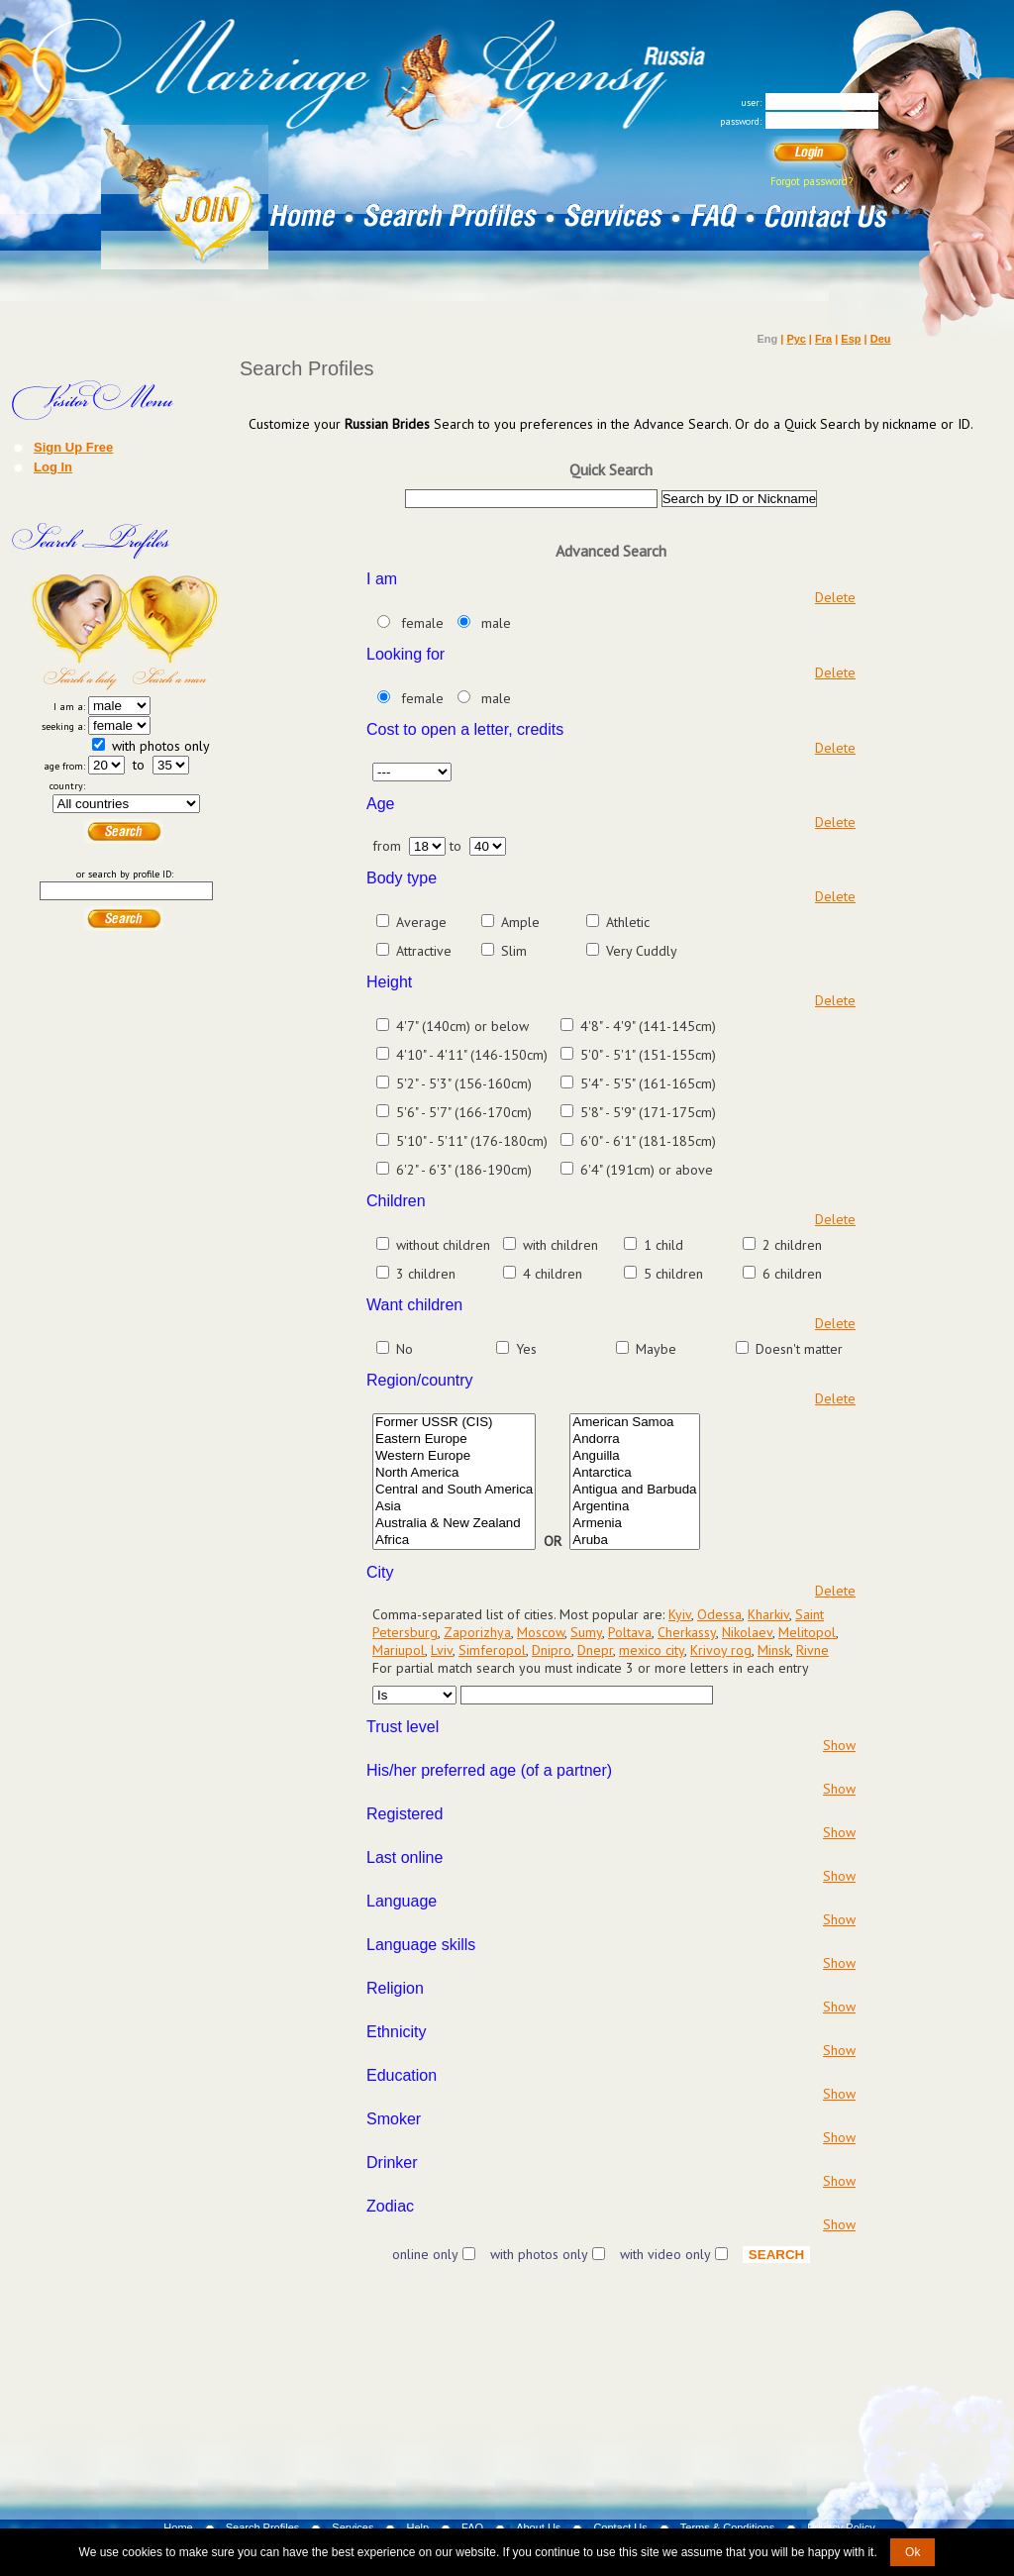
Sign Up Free (73, 447)
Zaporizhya (477, 1632)
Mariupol (398, 1650)
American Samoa (634, 1422)
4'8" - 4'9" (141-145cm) (648, 1026)
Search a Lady (78, 631)
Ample (520, 922)
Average (421, 922)
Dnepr (595, 1650)
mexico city (651, 1650)
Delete (835, 597)
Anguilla (634, 1456)
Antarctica (634, 1473)
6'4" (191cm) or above (646, 1170)
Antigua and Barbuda (634, 1490)
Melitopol (807, 1632)
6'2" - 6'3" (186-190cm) (464, 1170)
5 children (673, 1274)
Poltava (630, 1632)
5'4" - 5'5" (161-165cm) (648, 1083)
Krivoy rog (721, 1650)
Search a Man (173, 631)
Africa (454, 1540)
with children (560, 1245)
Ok (912, 2552)
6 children (792, 1274)
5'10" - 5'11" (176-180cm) (472, 1141)
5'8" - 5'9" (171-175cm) (648, 1112)
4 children (552, 1274)
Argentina (634, 1506)
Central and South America (454, 1490)
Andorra (634, 1439)
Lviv (442, 1650)
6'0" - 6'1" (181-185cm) (648, 1141)
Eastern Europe (454, 1439)
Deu (880, 339)
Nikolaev (747, 1632)
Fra (823, 339)
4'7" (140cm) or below (462, 1026)
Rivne (812, 1650)
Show (839, 1745)
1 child (663, 1245)
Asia (454, 1506)
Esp (851, 339)
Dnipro (551, 1650)
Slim (514, 951)
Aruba (634, 1540)
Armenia (634, 1523)
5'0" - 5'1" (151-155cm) (648, 1055)
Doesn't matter (799, 1349)
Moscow (540, 1632)
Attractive (424, 951)
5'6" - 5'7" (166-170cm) (464, 1112)
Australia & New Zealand (454, 1523)
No (404, 1349)
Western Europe (454, 1456)
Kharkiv (768, 1614)
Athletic (628, 922)
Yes (526, 1349)
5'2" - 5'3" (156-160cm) (464, 1083)
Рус (795, 339)
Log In (53, 466)
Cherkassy (687, 1632)
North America (454, 1473)
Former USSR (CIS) (454, 1422)
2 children (792, 1245)
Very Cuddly (641, 951)
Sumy (586, 1632)
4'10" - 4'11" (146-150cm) (472, 1055)
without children (443, 1245)
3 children (426, 1274)
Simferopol (492, 1650)
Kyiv (679, 1614)
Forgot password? (811, 181)
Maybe (656, 1349)
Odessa (719, 1614)
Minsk (774, 1650)
